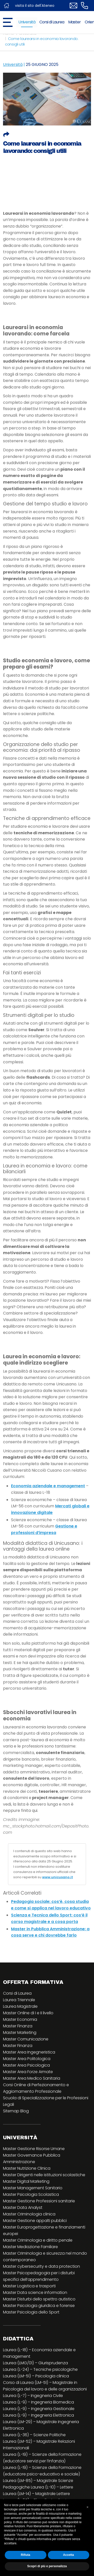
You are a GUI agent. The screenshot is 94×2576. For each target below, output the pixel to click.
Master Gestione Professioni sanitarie (39, 2201)
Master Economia (20, 2019)
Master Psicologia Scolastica (31, 2194)
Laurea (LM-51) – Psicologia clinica (36, 2376)
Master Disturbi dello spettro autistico (39, 2299)
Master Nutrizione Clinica (26, 2168)
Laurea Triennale (19, 2000)
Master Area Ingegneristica (29, 2052)
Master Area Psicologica (26, 2065)
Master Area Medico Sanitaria (31, 2078)
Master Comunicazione (25, 2039)
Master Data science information (35, 2292)
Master (74, 22)
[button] (87, 2507)
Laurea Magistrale (20, 2006)
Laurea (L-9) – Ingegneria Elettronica (38, 2415)
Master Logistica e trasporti (29, 2286)
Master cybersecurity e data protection (41, 2266)
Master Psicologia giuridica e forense (39, 2305)
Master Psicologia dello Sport (31, 2312)
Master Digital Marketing (26, 2181)
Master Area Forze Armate (28, 2072)
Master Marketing (19, 2032)
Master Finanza (17, 2026)
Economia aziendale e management (48, 1486)
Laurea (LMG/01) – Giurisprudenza (35, 2363)
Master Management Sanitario (32, 2188)
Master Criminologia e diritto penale (37, 2240)
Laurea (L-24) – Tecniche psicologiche (40, 2369)
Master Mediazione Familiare (30, 2247)
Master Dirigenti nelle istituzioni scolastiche (44, 2175)
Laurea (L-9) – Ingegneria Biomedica (38, 2402)
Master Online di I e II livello (28, 2013)
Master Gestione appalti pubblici (35, 2220)
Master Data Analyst (22, 2207)
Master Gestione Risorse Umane (34, 2149)
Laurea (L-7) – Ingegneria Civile (33, 2395)
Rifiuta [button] (25, 2555)
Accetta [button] (68, 2555)
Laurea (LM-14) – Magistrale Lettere (36, 2494)
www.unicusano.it (57, 1877)
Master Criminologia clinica (29, 2214)
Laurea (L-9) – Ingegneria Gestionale (38, 2409)
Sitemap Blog (16, 2111)
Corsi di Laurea (51, 22)
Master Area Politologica (26, 2059)
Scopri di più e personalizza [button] (47, 2566)
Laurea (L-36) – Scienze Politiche (34, 2435)
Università (26, 22)
